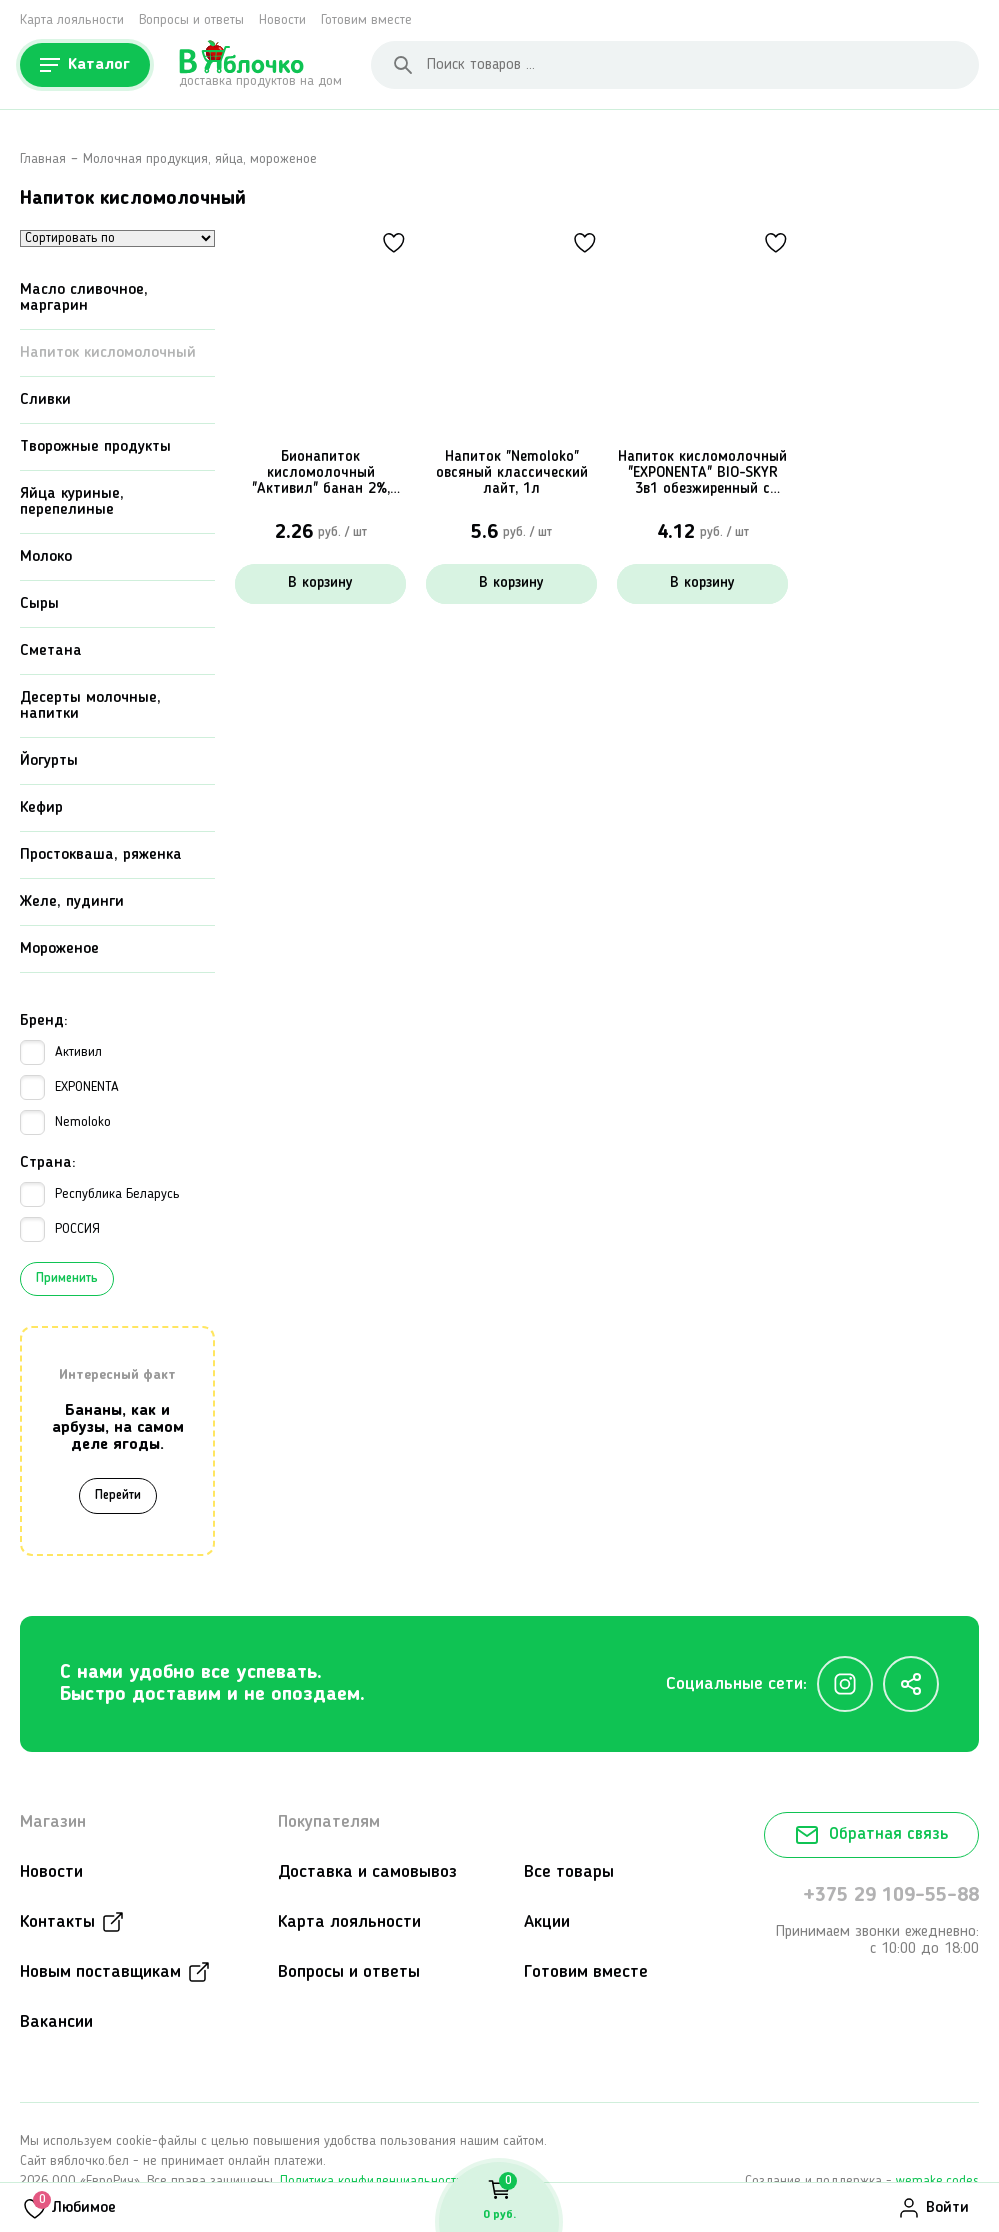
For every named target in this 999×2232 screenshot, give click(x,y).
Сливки (45, 401)
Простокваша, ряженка (101, 856)
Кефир (41, 809)
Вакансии (56, 2023)
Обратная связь (871, 1836)
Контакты (57, 1923)
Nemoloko (65, 1123)
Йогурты (49, 762)
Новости (282, 20)
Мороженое (59, 950)
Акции (547, 1923)
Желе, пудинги (72, 903)
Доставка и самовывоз (367, 1873)
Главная (43, 159)
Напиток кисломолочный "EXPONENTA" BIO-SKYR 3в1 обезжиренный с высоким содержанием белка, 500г (702, 474)
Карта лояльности (72, 20)
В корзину (320, 583)
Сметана (51, 652)
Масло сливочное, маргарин (84, 299)
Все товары (569, 1873)
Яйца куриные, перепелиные (72, 503)
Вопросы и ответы (191, 20)
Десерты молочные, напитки (90, 707)
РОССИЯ (60, 1230)
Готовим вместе (366, 20)
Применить (67, 1279)
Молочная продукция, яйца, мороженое (200, 159)
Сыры (39, 605)
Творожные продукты (95, 448)
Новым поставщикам (100, 1973)
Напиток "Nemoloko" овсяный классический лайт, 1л (512, 473)
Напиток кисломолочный (108, 354)
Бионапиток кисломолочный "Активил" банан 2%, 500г (321, 474)
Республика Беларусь (100, 1195)
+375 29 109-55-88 (891, 1897)
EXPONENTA (69, 1088)
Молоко (46, 558)
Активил (61, 1053)
